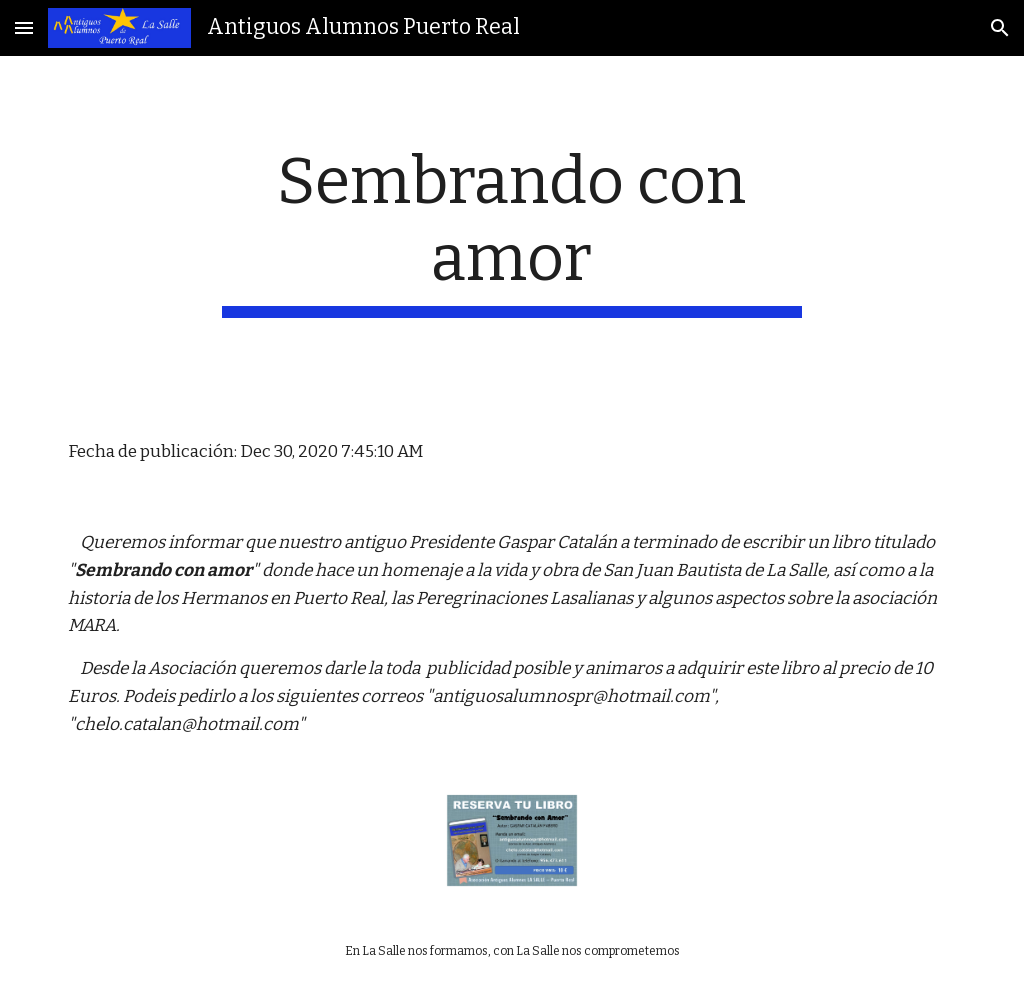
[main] (511, 231)
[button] (24, 27)
